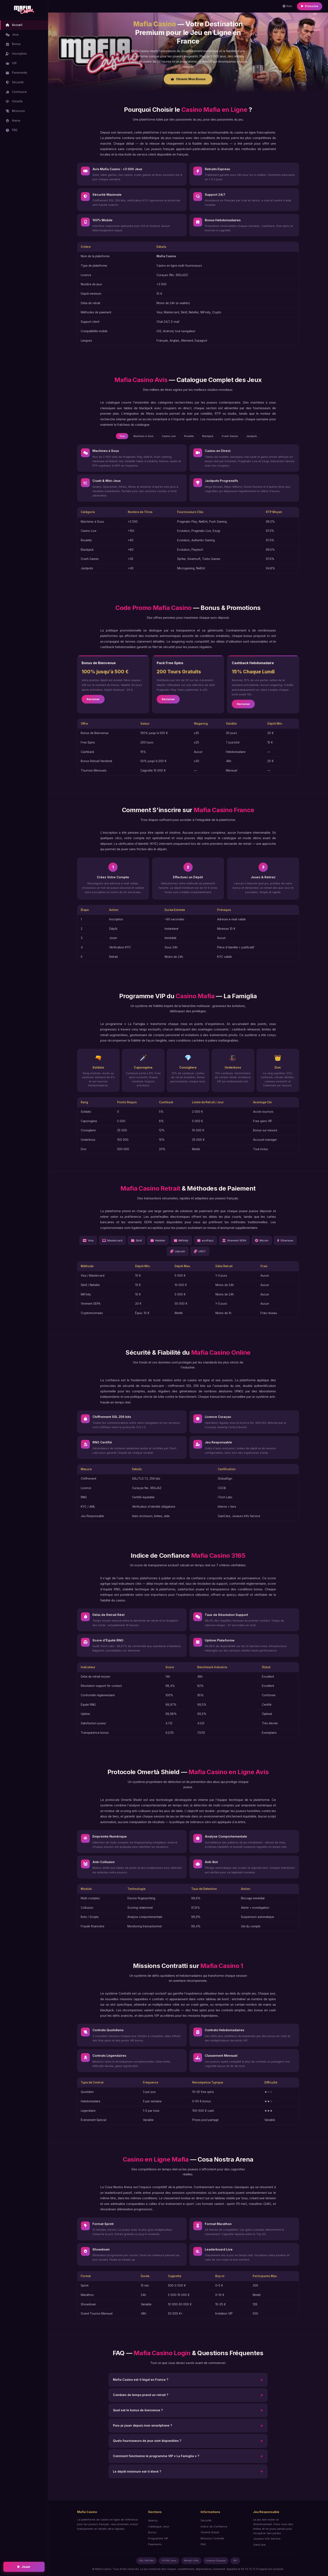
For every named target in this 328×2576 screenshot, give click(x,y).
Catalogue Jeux (158, 2526)
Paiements (16, 72)
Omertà (14, 101)
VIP (11, 63)
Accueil (13, 25)
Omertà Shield (210, 2532)
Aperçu (153, 2520)
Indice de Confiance (214, 2526)
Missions (15, 111)
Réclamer (93, 701)
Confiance (16, 92)
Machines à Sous (142, 437)
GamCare (259, 2544)
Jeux (12, 34)
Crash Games (230, 437)
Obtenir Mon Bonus (188, 79)
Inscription (16, 53)
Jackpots (252, 437)
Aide (286, 6)
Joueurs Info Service (267, 2538)
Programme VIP (158, 2538)
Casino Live (168, 437)
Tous (121, 437)
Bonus (13, 44)
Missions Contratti (212, 2538)
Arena (12, 120)
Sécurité (14, 82)
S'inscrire (309, 6)
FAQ (11, 130)
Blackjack (208, 437)
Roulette (189, 437)
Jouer (24, 2566)
